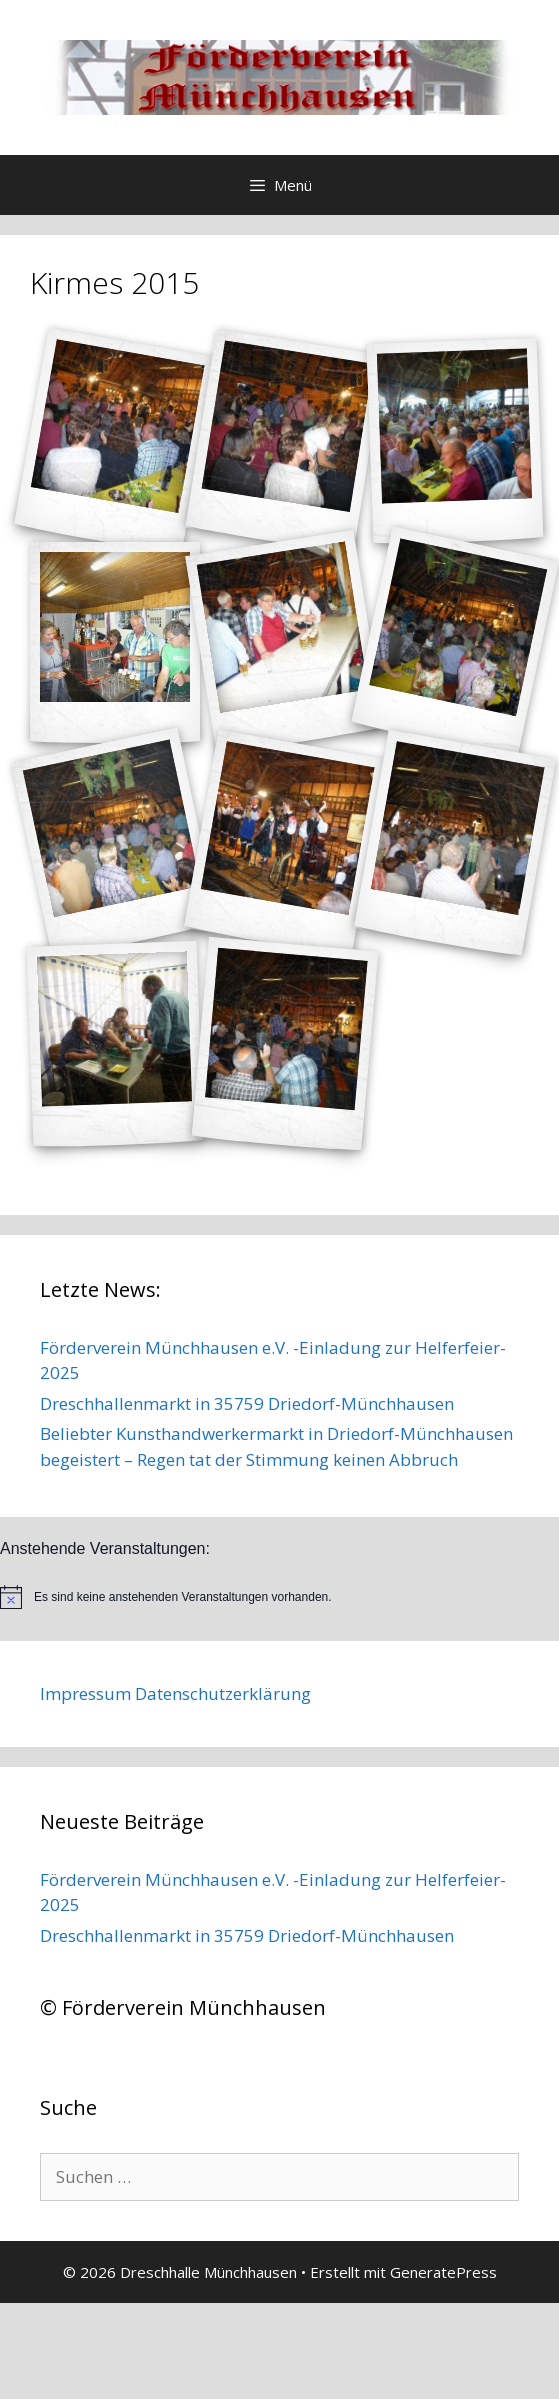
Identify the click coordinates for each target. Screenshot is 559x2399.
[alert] (279, 1597)
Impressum (85, 1693)
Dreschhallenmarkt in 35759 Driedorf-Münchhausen (247, 1403)
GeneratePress (443, 2272)
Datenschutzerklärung (223, 1693)
